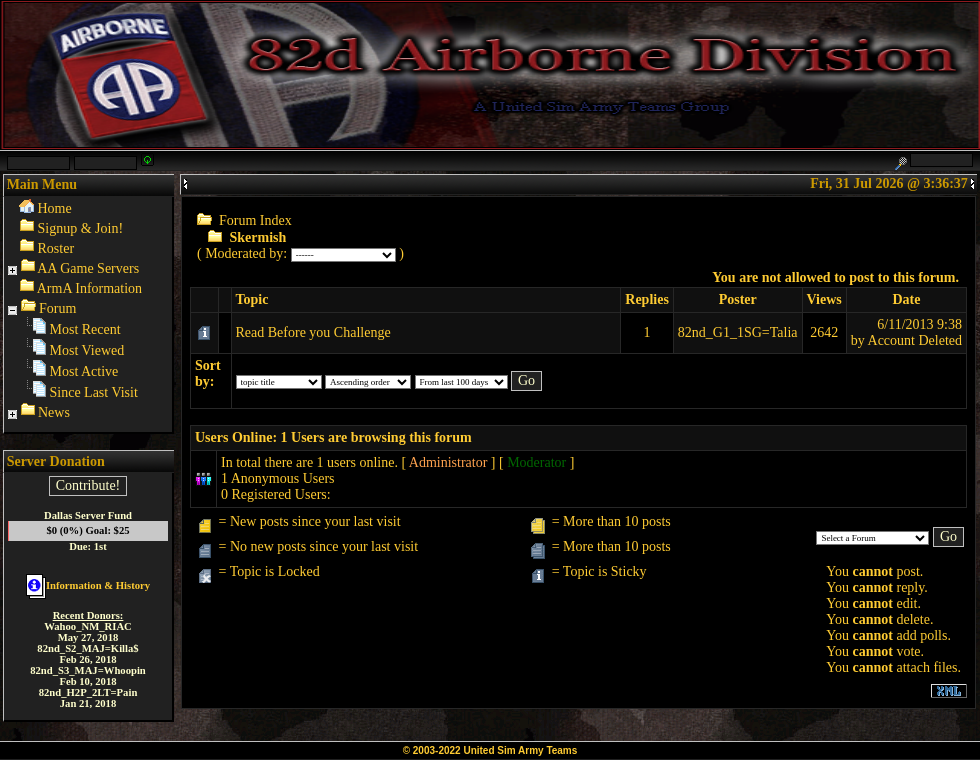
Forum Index (255, 220)
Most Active (84, 371)
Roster (56, 248)
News (54, 412)
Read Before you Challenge (313, 332)
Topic (252, 299)
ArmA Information (89, 288)
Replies (647, 299)
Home (55, 208)
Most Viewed (87, 350)
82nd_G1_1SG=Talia (738, 332)
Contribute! (88, 485)
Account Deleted (915, 340)
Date (906, 299)
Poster (738, 299)
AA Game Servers (88, 268)
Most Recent (85, 329)
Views (824, 299)
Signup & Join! (81, 228)
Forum (57, 308)
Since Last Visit (94, 392)
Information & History (88, 585)
